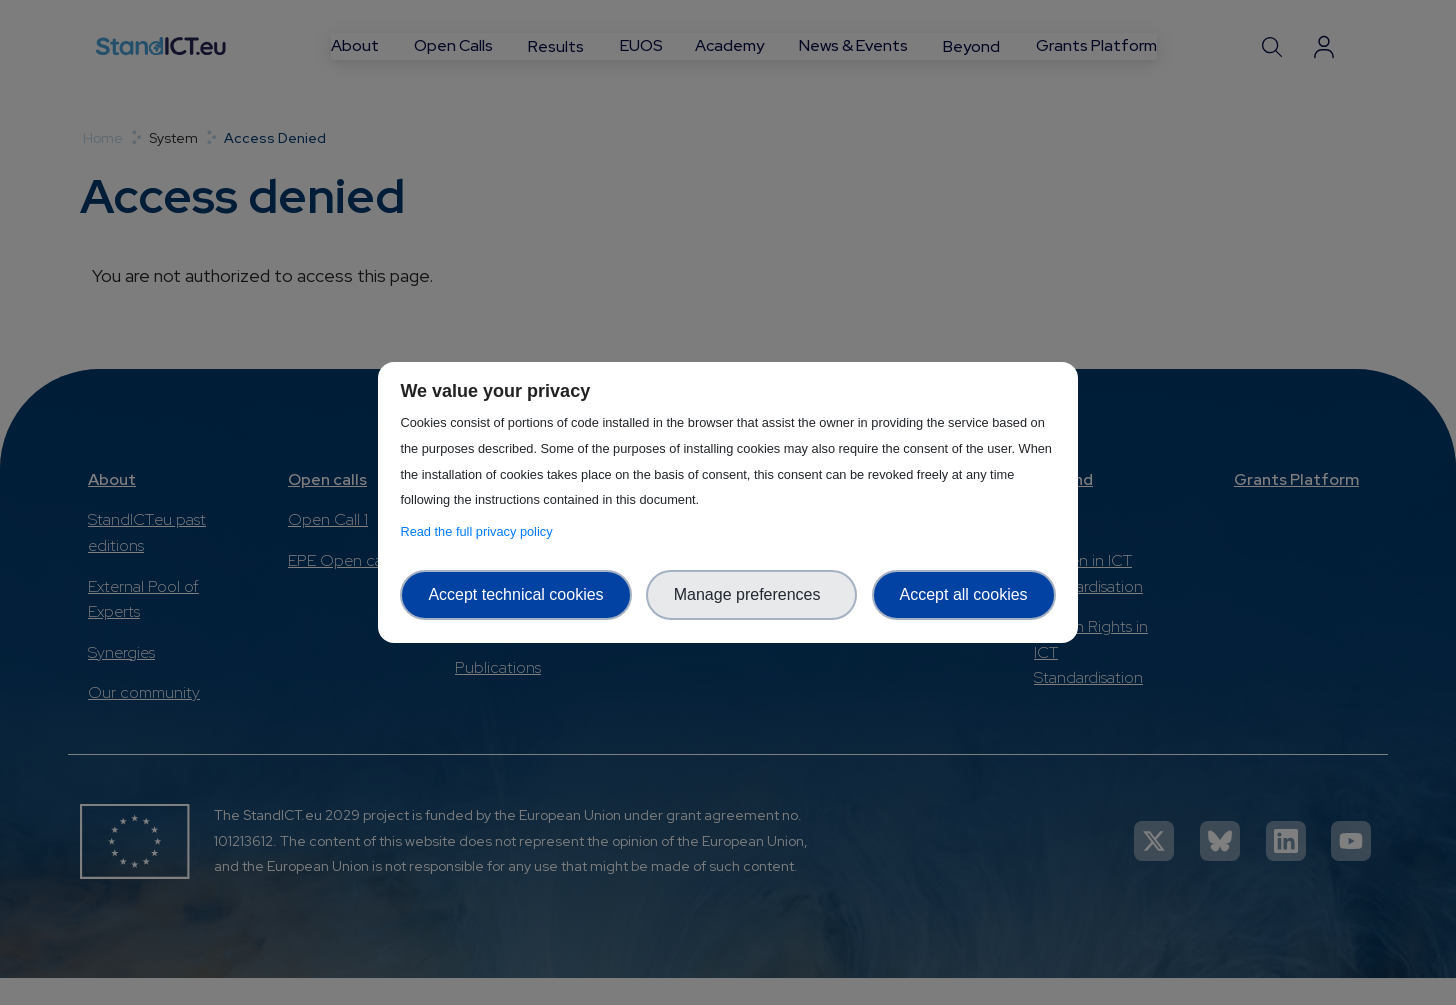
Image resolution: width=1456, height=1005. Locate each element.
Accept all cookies (964, 594)
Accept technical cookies (515, 594)
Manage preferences (752, 594)
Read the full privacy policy (479, 531)
